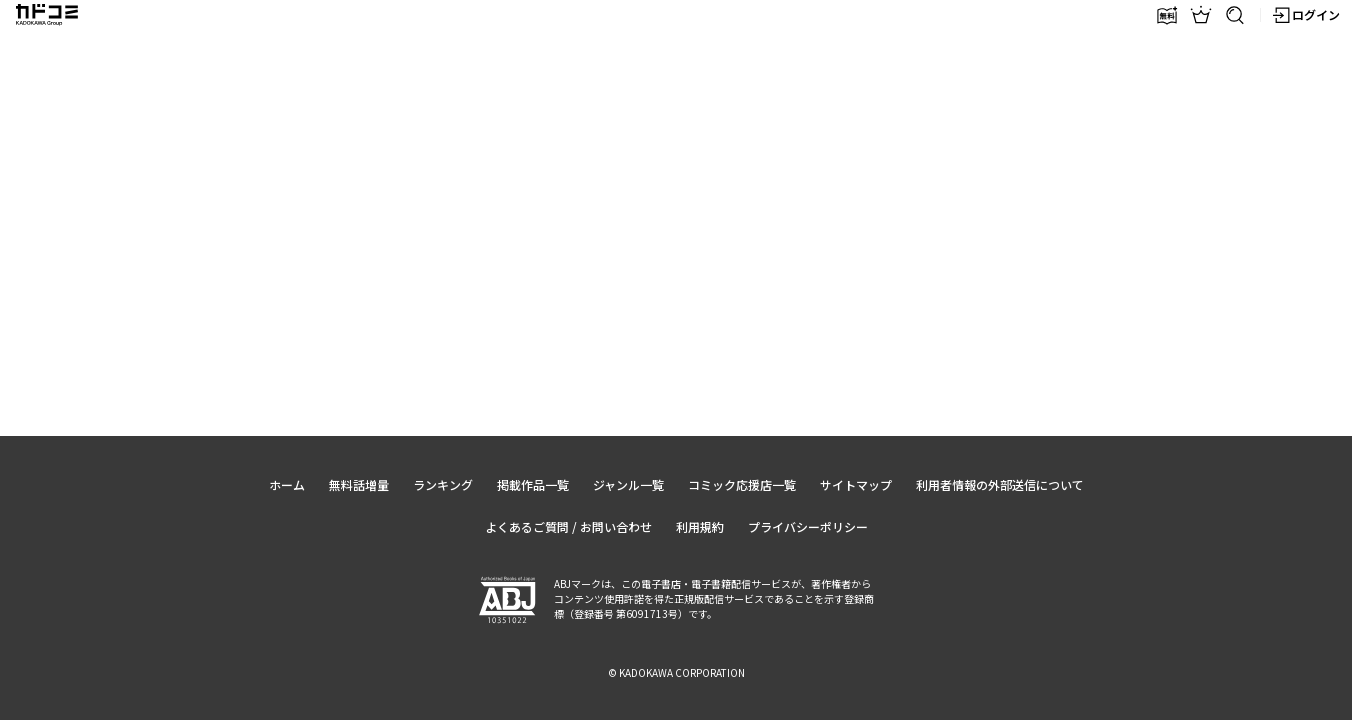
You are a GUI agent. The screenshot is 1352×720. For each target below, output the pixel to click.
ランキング (443, 484)
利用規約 (700, 526)
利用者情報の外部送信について (1000, 484)
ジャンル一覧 (628, 484)
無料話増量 (359, 484)
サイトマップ (856, 484)
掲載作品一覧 (533, 484)
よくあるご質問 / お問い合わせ (568, 526)
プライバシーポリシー (808, 526)
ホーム (287, 484)
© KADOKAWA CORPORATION (676, 672)
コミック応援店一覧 (742, 484)
